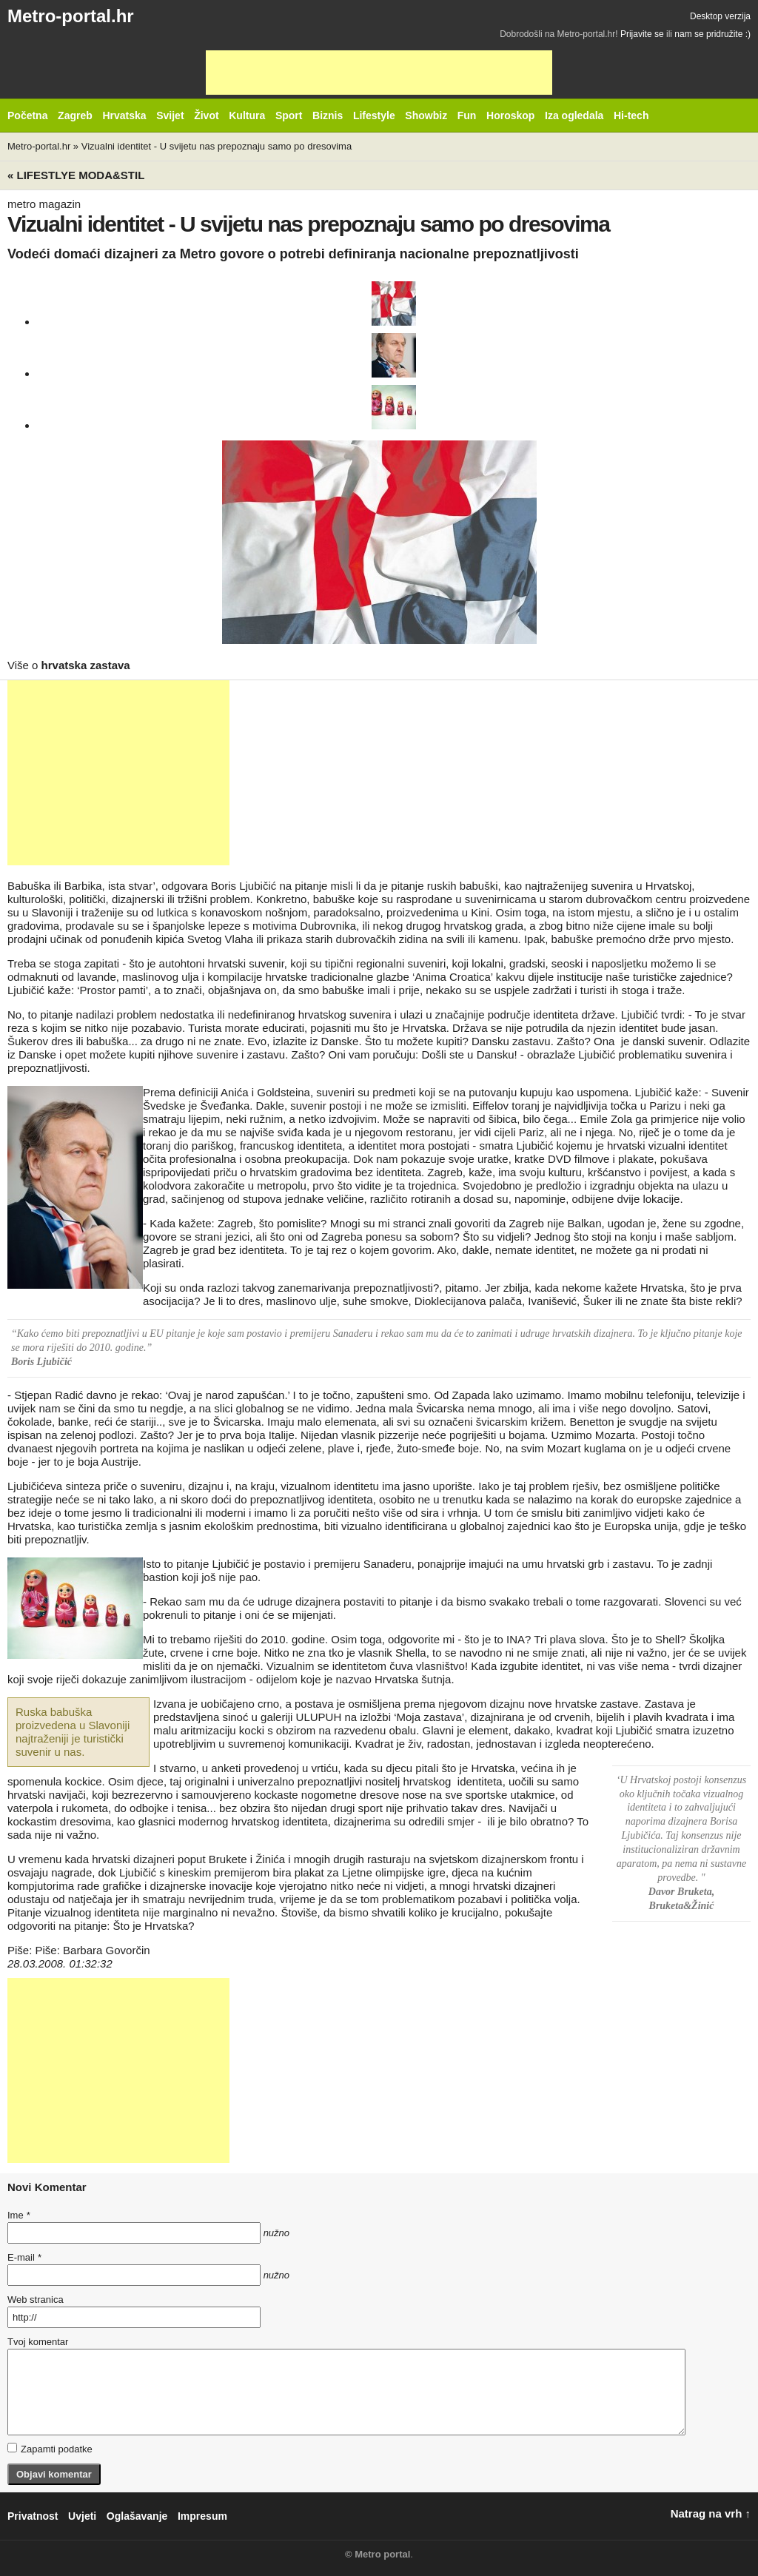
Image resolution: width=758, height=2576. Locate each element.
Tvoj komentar (37, 2341)
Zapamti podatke (50, 2449)
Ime (18, 2215)
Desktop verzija (720, 16)
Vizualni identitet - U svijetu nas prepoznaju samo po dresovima (216, 146)
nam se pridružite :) (712, 34)
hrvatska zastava (85, 665)
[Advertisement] (379, 72)
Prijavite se (642, 34)
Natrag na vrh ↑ (711, 2513)
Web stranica (35, 2299)
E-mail (24, 2257)
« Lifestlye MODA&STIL (75, 175)
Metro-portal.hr (70, 16)
